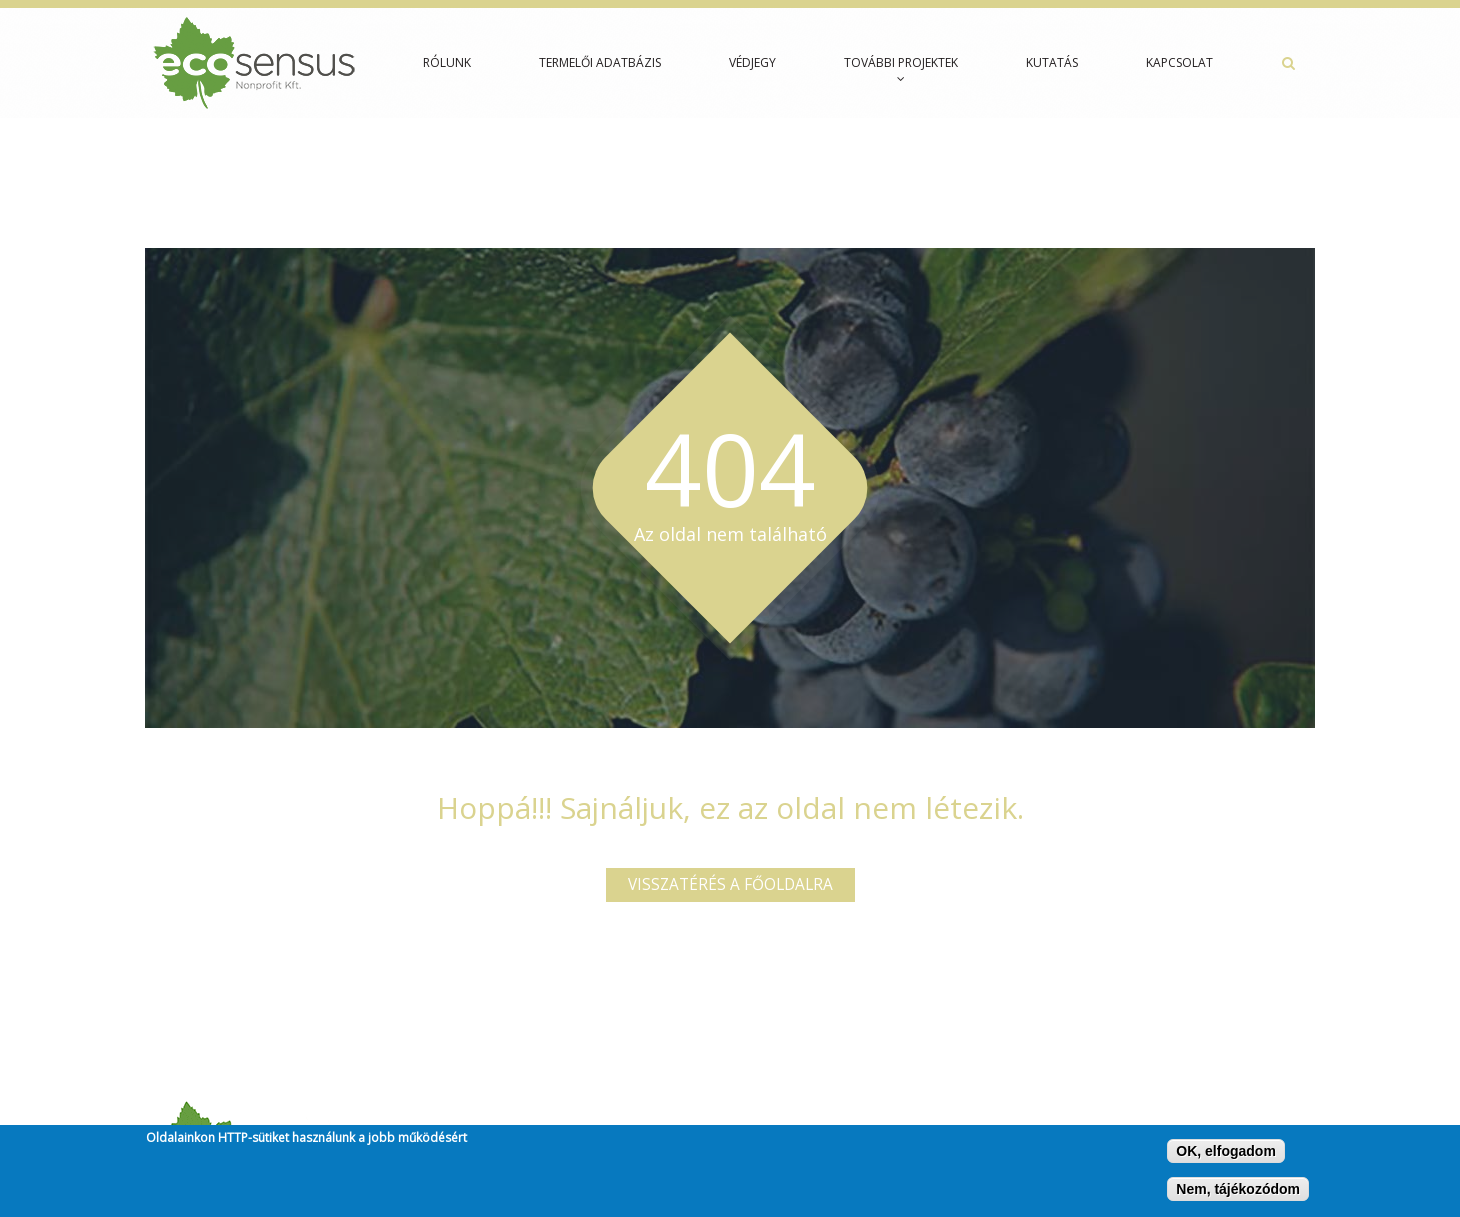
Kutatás (1052, 62)
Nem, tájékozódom (1238, 1193)
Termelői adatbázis (600, 62)
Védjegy (752, 62)
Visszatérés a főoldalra (730, 884)
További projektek (901, 69)
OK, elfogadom (1226, 1155)
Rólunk (447, 62)
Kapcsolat (1179, 62)
